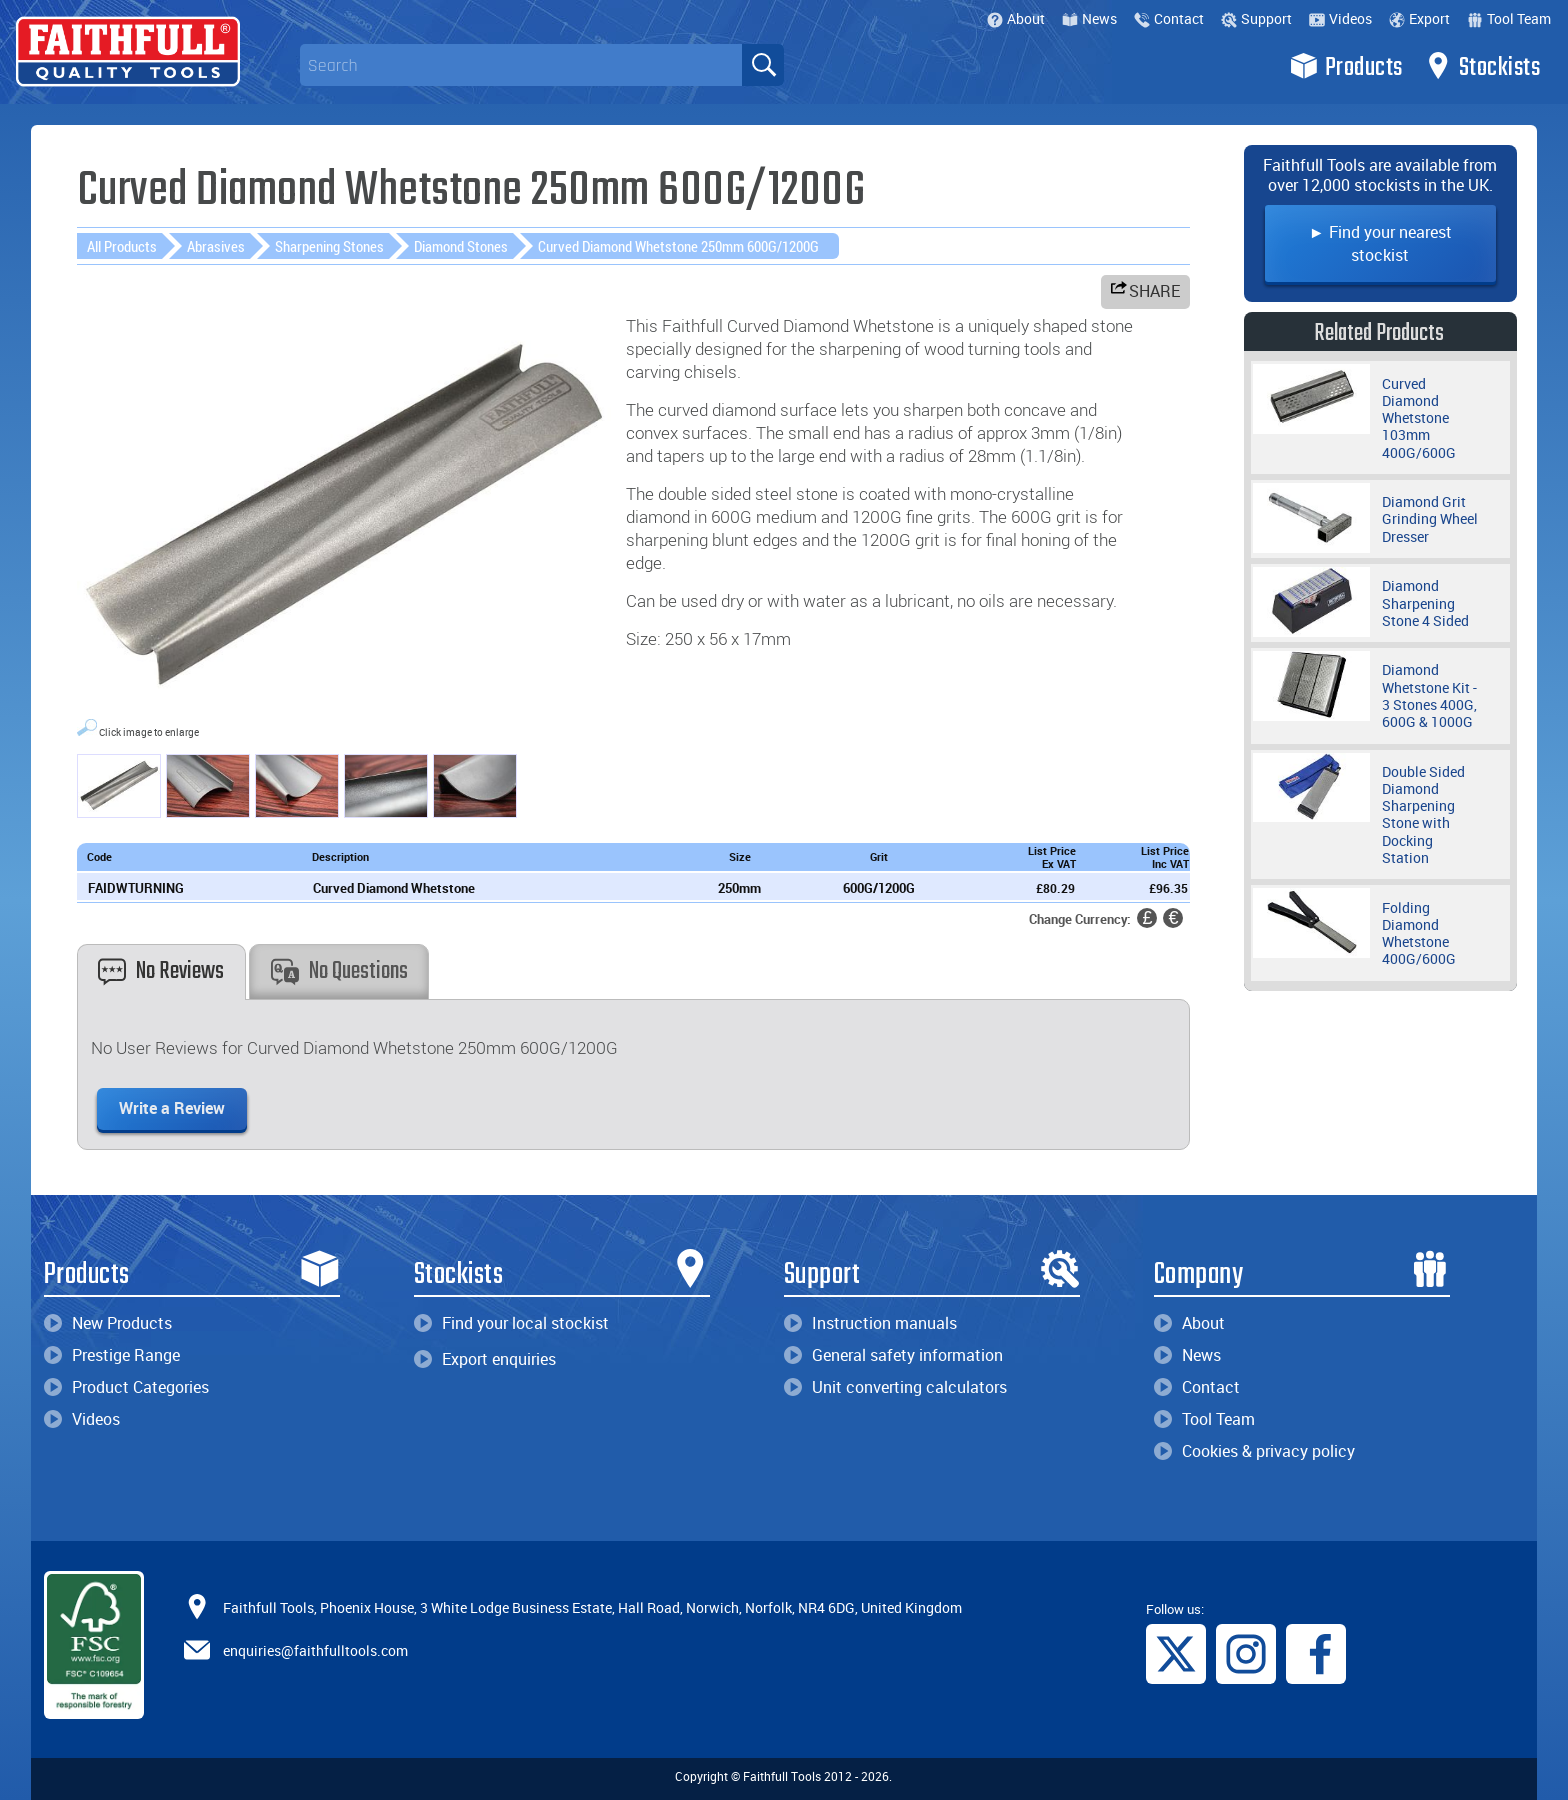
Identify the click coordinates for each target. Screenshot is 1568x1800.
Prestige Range (112, 1355)
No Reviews (161, 971)
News (1089, 18)
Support (1256, 18)
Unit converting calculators (895, 1387)
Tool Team (1509, 18)
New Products (108, 1323)
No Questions (339, 971)
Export (1419, 18)
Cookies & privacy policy (1254, 1451)
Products (1346, 66)
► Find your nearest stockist (1380, 243)
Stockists (1482, 66)
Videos (1340, 18)
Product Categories (126, 1387)
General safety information (893, 1355)
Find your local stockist (511, 1323)
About (1016, 18)
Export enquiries (485, 1359)
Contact (1169, 18)
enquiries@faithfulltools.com (315, 1650)
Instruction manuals (870, 1323)
